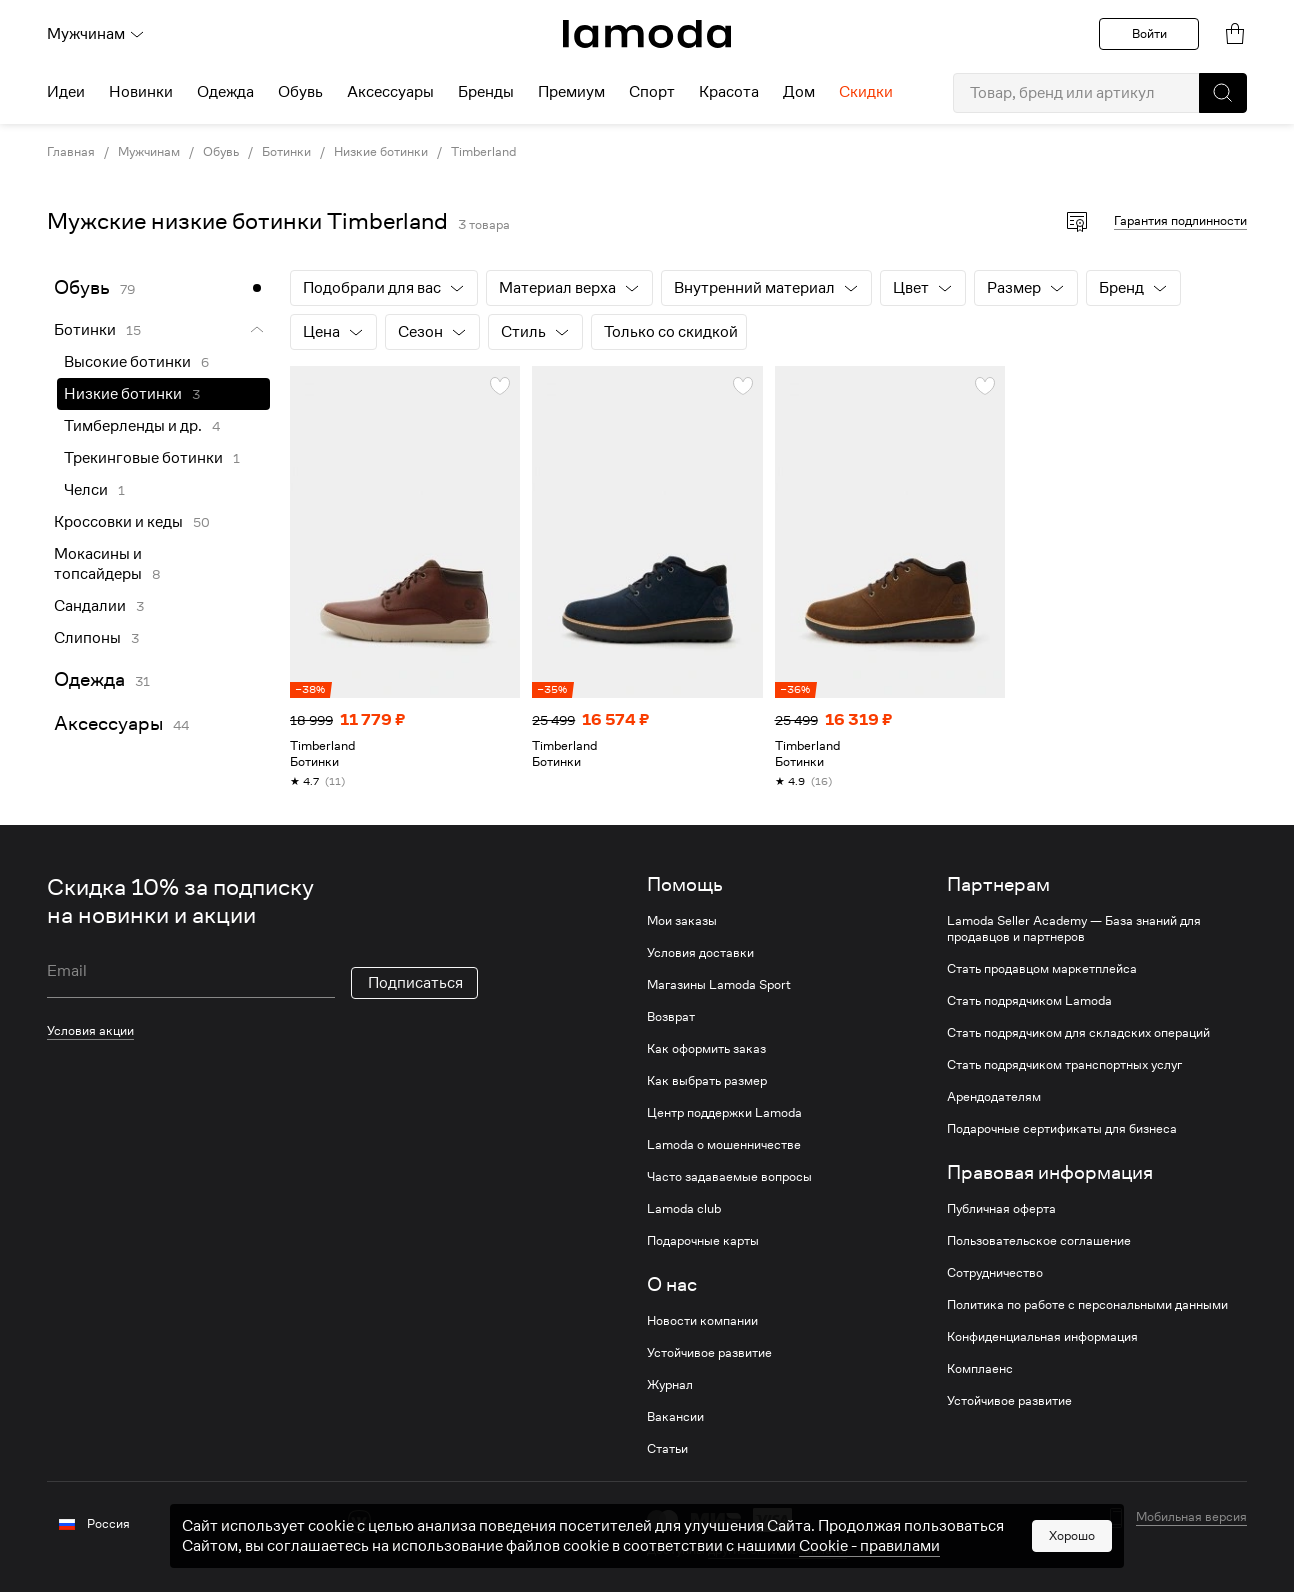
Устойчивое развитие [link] (709, 1353)
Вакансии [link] (675, 1417)
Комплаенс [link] (980, 1369)
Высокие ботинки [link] (127, 362)
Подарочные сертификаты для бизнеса (1062, 1129)
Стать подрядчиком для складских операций (1078, 1033)
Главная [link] (71, 152)
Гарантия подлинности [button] (1180, 220)
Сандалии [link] (90, 606)
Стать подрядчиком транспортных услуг (1064, 1065)
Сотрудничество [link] (995, 1273)
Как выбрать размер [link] (707, 1081)
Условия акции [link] (90, 1030)
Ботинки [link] (286, 152)
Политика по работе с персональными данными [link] (1087, 1305)
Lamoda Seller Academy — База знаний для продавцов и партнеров (1074, 929)
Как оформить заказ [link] (706, 1049)
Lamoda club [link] (684, 1209)
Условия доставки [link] (700, 953)
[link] (647, 34)
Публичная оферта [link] (1001, 1209)
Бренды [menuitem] (486, 92)
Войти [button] (1149, 33)
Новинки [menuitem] (141, 92)
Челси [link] (86, 490)
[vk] (359, 1521)
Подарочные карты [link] (703, 1241)
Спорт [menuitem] (652, 92)
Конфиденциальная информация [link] (1042, 1337)
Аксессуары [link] (108, 723)
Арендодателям (994, 1097)
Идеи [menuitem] (66, 92)
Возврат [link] (671, 1017)
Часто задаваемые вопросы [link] (729, 1177)
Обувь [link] (221, 152)
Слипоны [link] (87, 638)
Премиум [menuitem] (571, 92)
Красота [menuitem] (729, 92)
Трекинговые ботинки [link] (143, 458)
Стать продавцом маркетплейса (1042, 969)
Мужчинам (96, 34)
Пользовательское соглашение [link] (1039, 1241)
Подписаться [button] (415, 983)
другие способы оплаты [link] (777, 1549)
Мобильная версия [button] (1191, 1517)
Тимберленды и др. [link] (133, 426)
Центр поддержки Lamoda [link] (724, 1113)
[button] (1223, 93)
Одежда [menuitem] (225, 92)
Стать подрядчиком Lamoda (1029, 1001)
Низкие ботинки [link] (381, 152)
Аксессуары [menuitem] (390, 92)
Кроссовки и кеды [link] (118, 522)
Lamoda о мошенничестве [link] (724, 1145)
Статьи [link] (667, 1449)
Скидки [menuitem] (866, 92)
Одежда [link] (89, 679)
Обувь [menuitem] (300, 92)
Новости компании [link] (702, 1321)
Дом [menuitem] (799, 92)
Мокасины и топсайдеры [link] (98, 564)
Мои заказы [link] (682, 921)
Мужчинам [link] (149, 152)
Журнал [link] (670, 1385)
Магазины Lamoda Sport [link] (719, 985)
